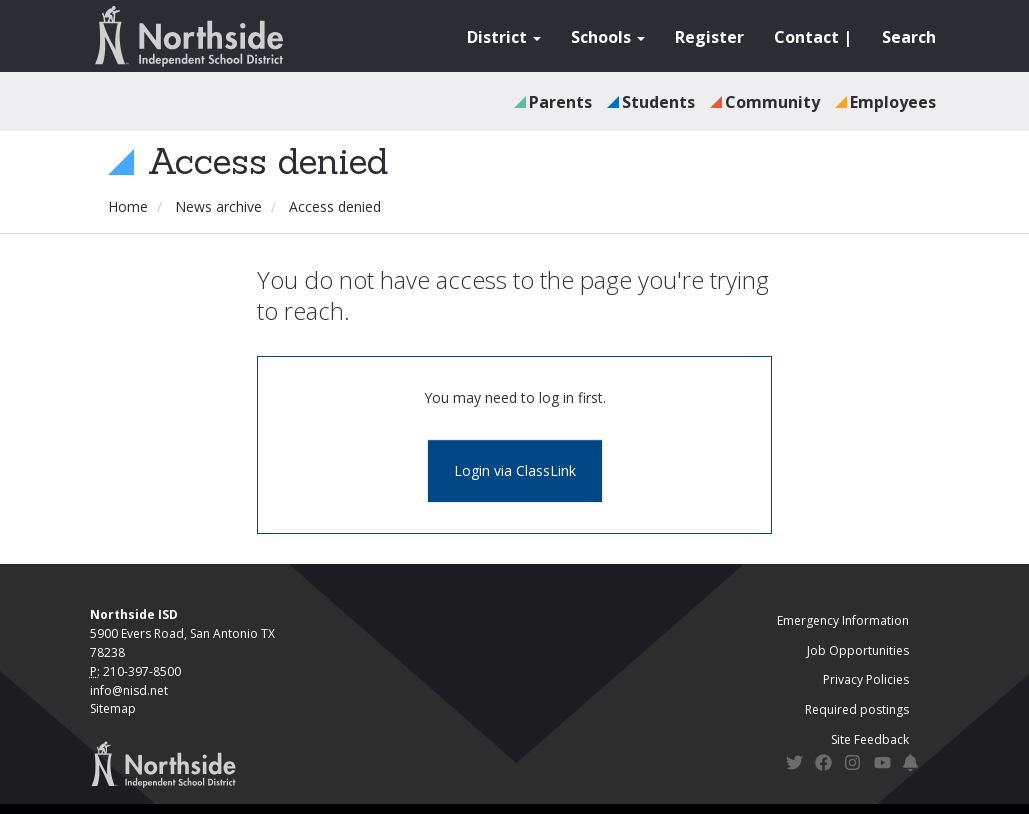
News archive (218, 206)
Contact (806, 37)
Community (772, 102)
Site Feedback (870, 739)
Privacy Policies (866, 679)
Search (909, 37)
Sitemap (113, 708)
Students (658, 102)
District (504, 37)
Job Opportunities (858, 650)
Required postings (857, 709)
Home (128, 206)
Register (709, 37)
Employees (893, 102)
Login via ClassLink (515, 470)
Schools (608, 37)
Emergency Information (843, 620)
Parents (560, 102)
